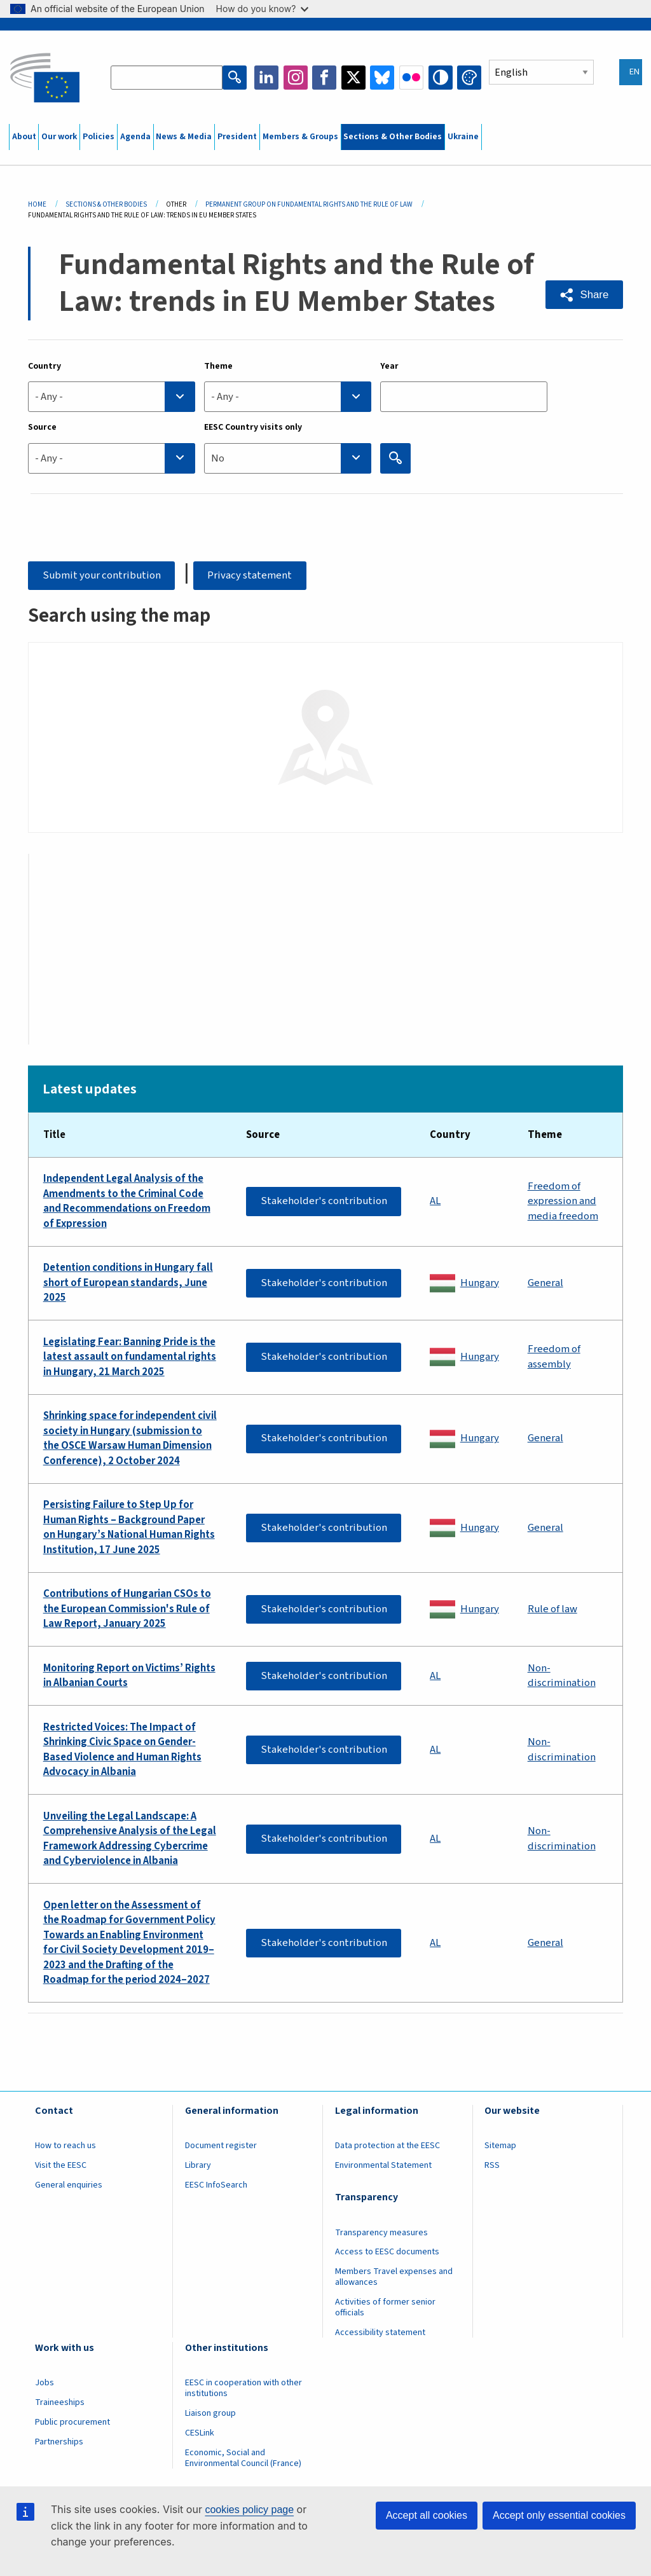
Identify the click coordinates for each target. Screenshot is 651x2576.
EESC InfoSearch (216, 2185)
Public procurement (72, 2422)
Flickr (411, 77)
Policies (98, 136)
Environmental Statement (383, 2165)
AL (435, 1201)
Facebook (324, 77)
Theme (218, 366)
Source (42, 427)
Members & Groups (300, 136)
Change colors (469, 77)
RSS (492, 2165)
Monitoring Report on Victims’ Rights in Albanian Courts (129, 1676)
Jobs (44, 2382)
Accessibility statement (380, 2332)
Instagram (296, 77)
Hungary (479, 1283)
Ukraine (463, 136)
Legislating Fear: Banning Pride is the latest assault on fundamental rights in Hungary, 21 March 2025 (129, 1357)
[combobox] (111, 396)
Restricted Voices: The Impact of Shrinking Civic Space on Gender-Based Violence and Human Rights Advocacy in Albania (122, 1750)
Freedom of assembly (554, 1357)
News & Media (184, 136)
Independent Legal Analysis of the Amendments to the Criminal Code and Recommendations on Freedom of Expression (126, 1201)
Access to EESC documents (387, 2251)
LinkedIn (266, 77)
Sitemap (500, 2145)
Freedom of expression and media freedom (563, 1201)
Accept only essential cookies (559, 2515)
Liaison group (210, 2413)
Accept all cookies (426, 2515)
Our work (59, 136)
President (237, 136)
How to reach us (65, 2145)
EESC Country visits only (253, 427)
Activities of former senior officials (385, 2307)
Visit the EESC (60, 2165)
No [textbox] (217, 458)
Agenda (135, 136)
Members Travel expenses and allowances (394, 2277)
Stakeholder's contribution (324, 1201)
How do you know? (262, 8)
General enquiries (68, 2185)
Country (44, 366)
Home (37, 204)
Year (389, 366)
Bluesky (382, 77)
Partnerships (59, 2442)
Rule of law (552, 1609)
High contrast (440, 77)
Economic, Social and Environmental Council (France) (244, 2458)
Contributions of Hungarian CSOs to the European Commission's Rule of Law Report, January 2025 (127, 1609)
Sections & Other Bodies (392, 136)
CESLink (199, 2433)
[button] (584, 295)
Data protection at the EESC (387, 2145)
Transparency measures (381, 2232)
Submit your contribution (102, 575)
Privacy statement (249, 575)
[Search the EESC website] (167, 77)
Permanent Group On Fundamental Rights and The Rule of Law (309, 204)
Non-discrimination (562, 1676)
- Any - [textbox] (49, 396)
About (24, 136)
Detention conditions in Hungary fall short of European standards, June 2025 (128, 1283)
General (545, 1283)
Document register (221, 2145)
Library (198, 2165)
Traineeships (60, 2402)
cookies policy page (249, 2509)
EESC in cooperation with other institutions (243, 2388)
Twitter (353, 77)
